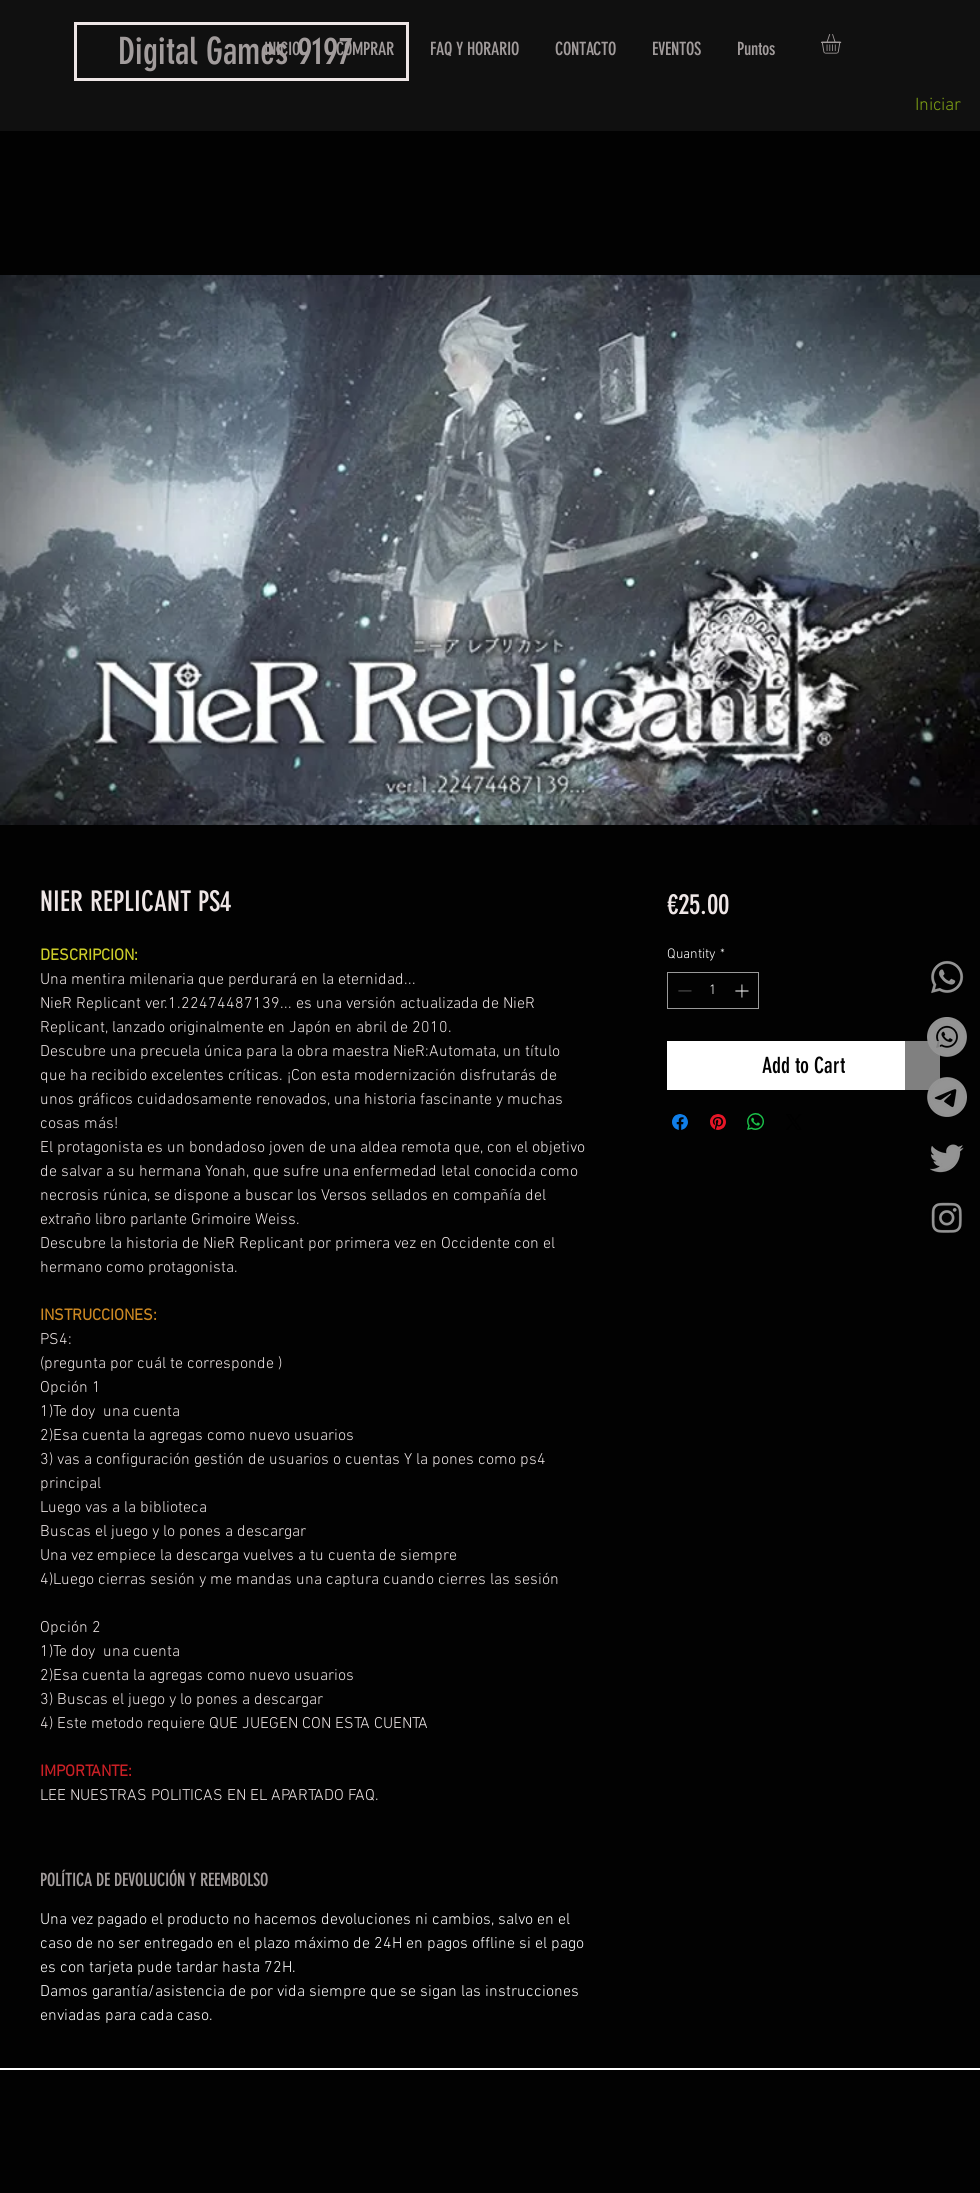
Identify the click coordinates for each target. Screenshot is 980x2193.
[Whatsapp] (947, 977)
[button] (842, 44)
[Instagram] (947, 1217)
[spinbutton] (713, 990)
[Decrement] (682, 990)
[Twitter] (947, 1157)
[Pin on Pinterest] (718, 1122)
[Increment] (743, 990)
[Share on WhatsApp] (756, 1122)
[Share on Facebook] (680, 1122)
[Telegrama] (947, 1097)
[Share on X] (794, 1122)
